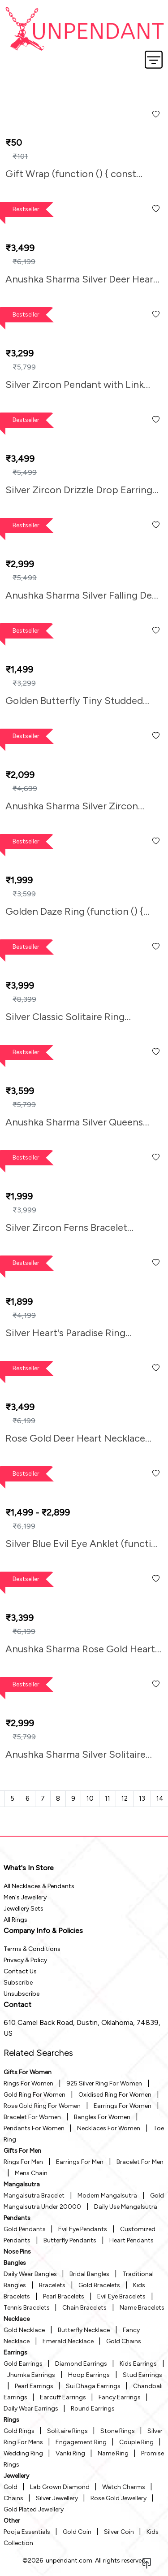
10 (90, 1798)
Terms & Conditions (32, 1949)
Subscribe (18, 1982)
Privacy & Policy (25, 1960)
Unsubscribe (21, 1994)
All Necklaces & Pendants (39, 1886)
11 (107, 1798)
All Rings (15, 1920)
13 (142, 1798)
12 (124, 1798)
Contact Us (20, 1971)
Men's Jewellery (25, 1897)
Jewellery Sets (23, 1908)
